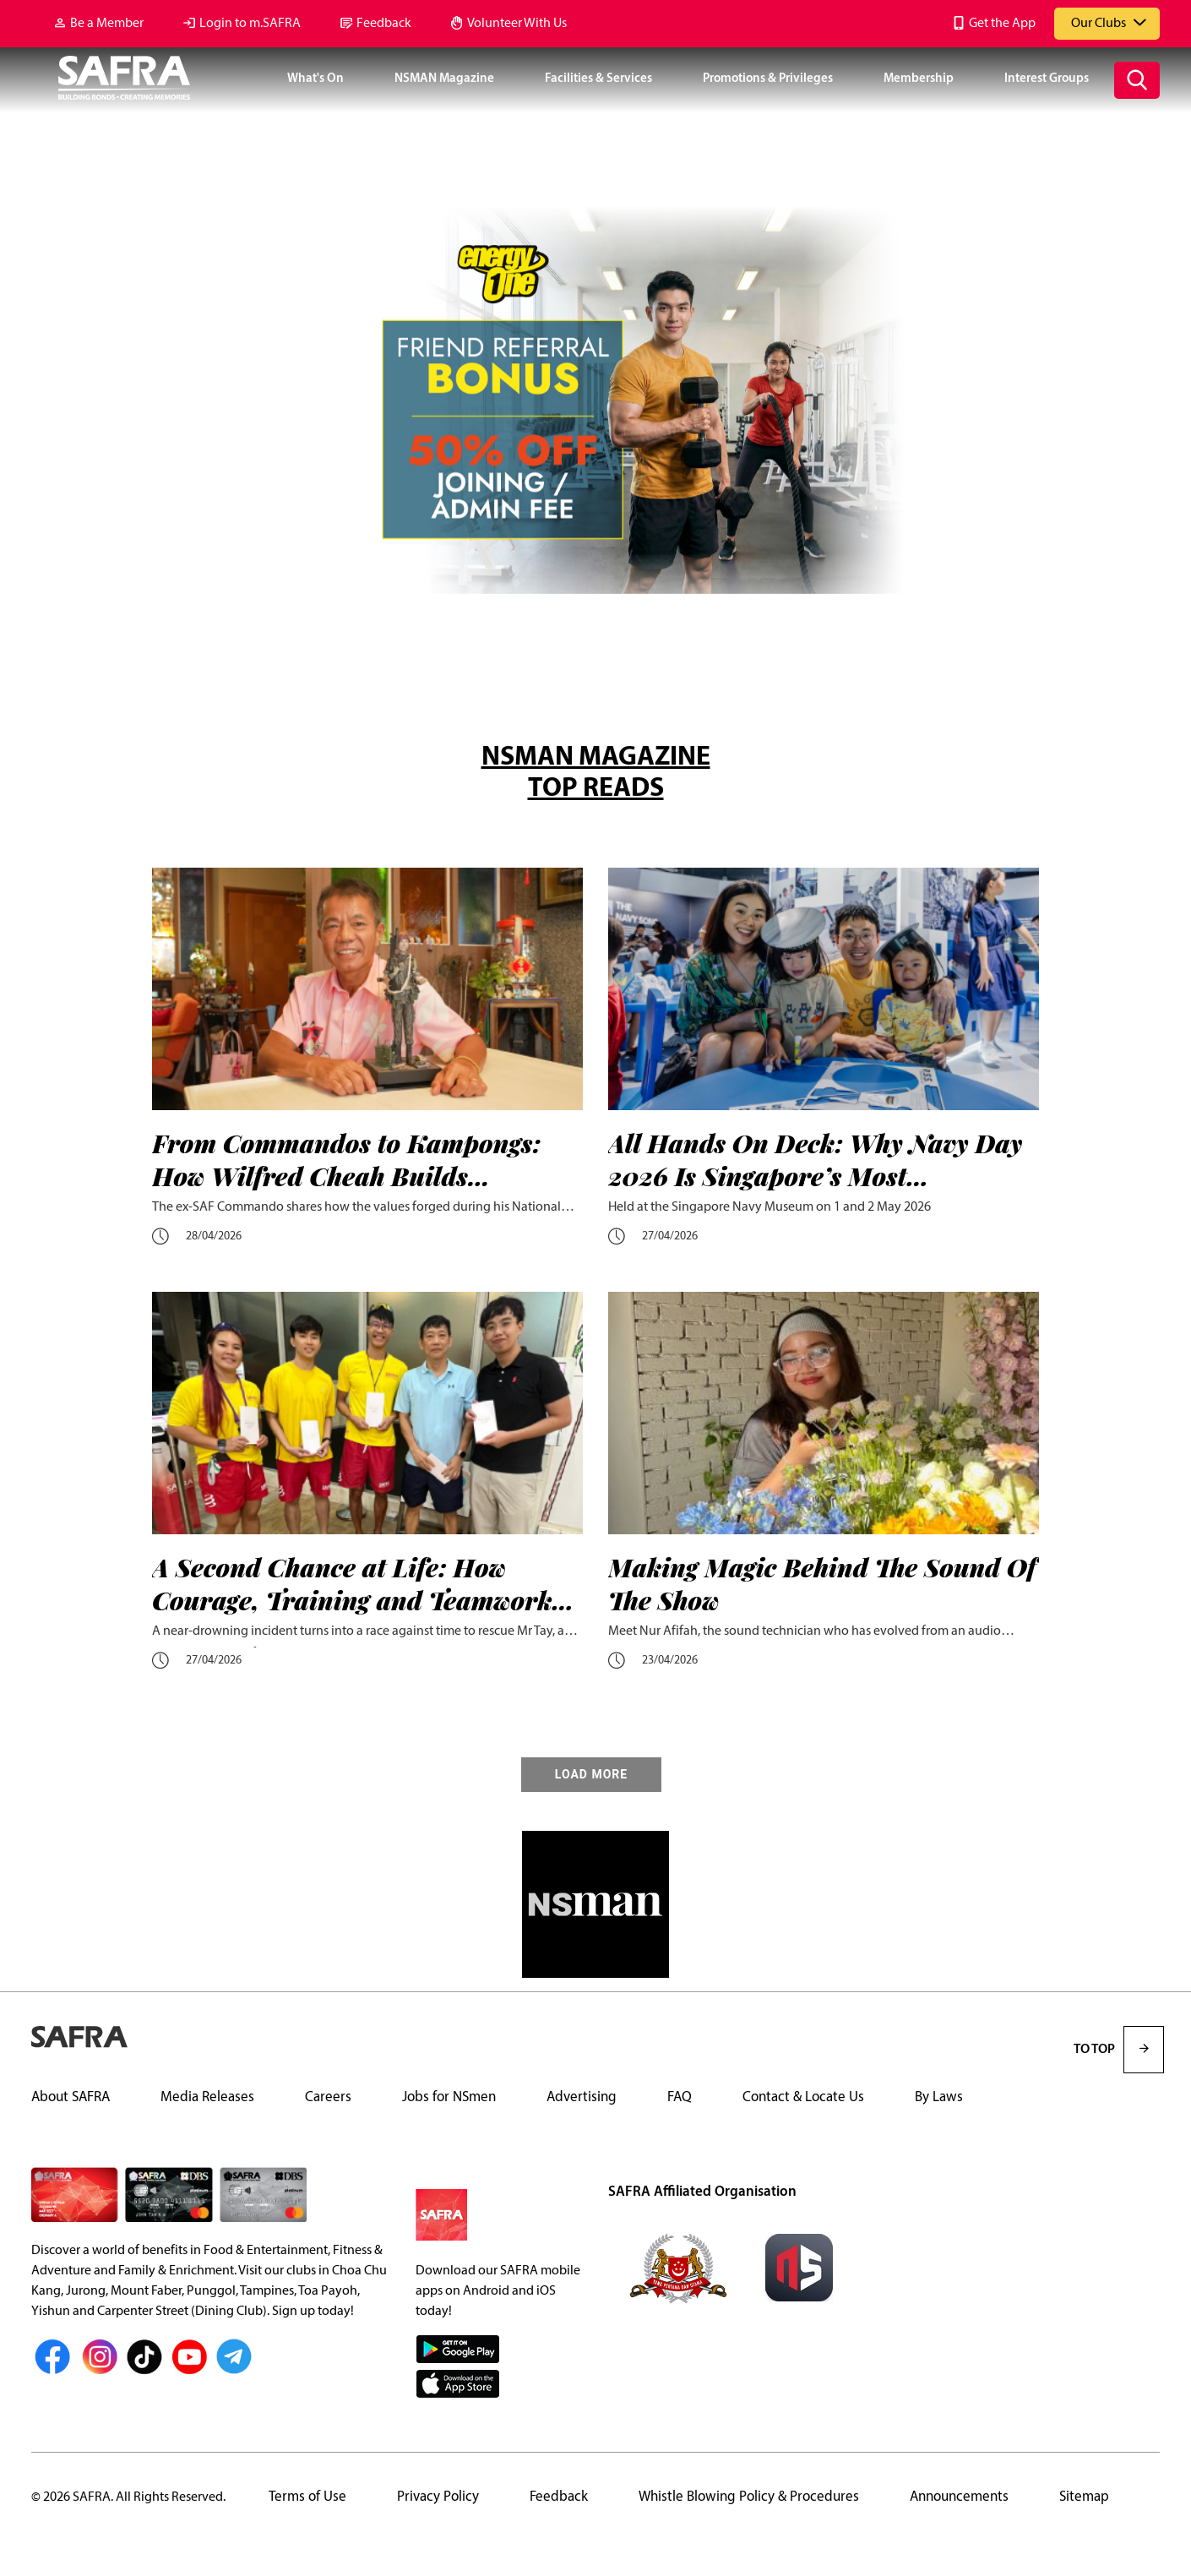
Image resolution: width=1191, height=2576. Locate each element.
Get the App (1002, 23)
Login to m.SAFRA (250, 23)
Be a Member (107, 23)
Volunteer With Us (517, 23)
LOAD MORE (591, 1775)
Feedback (383, 23)
